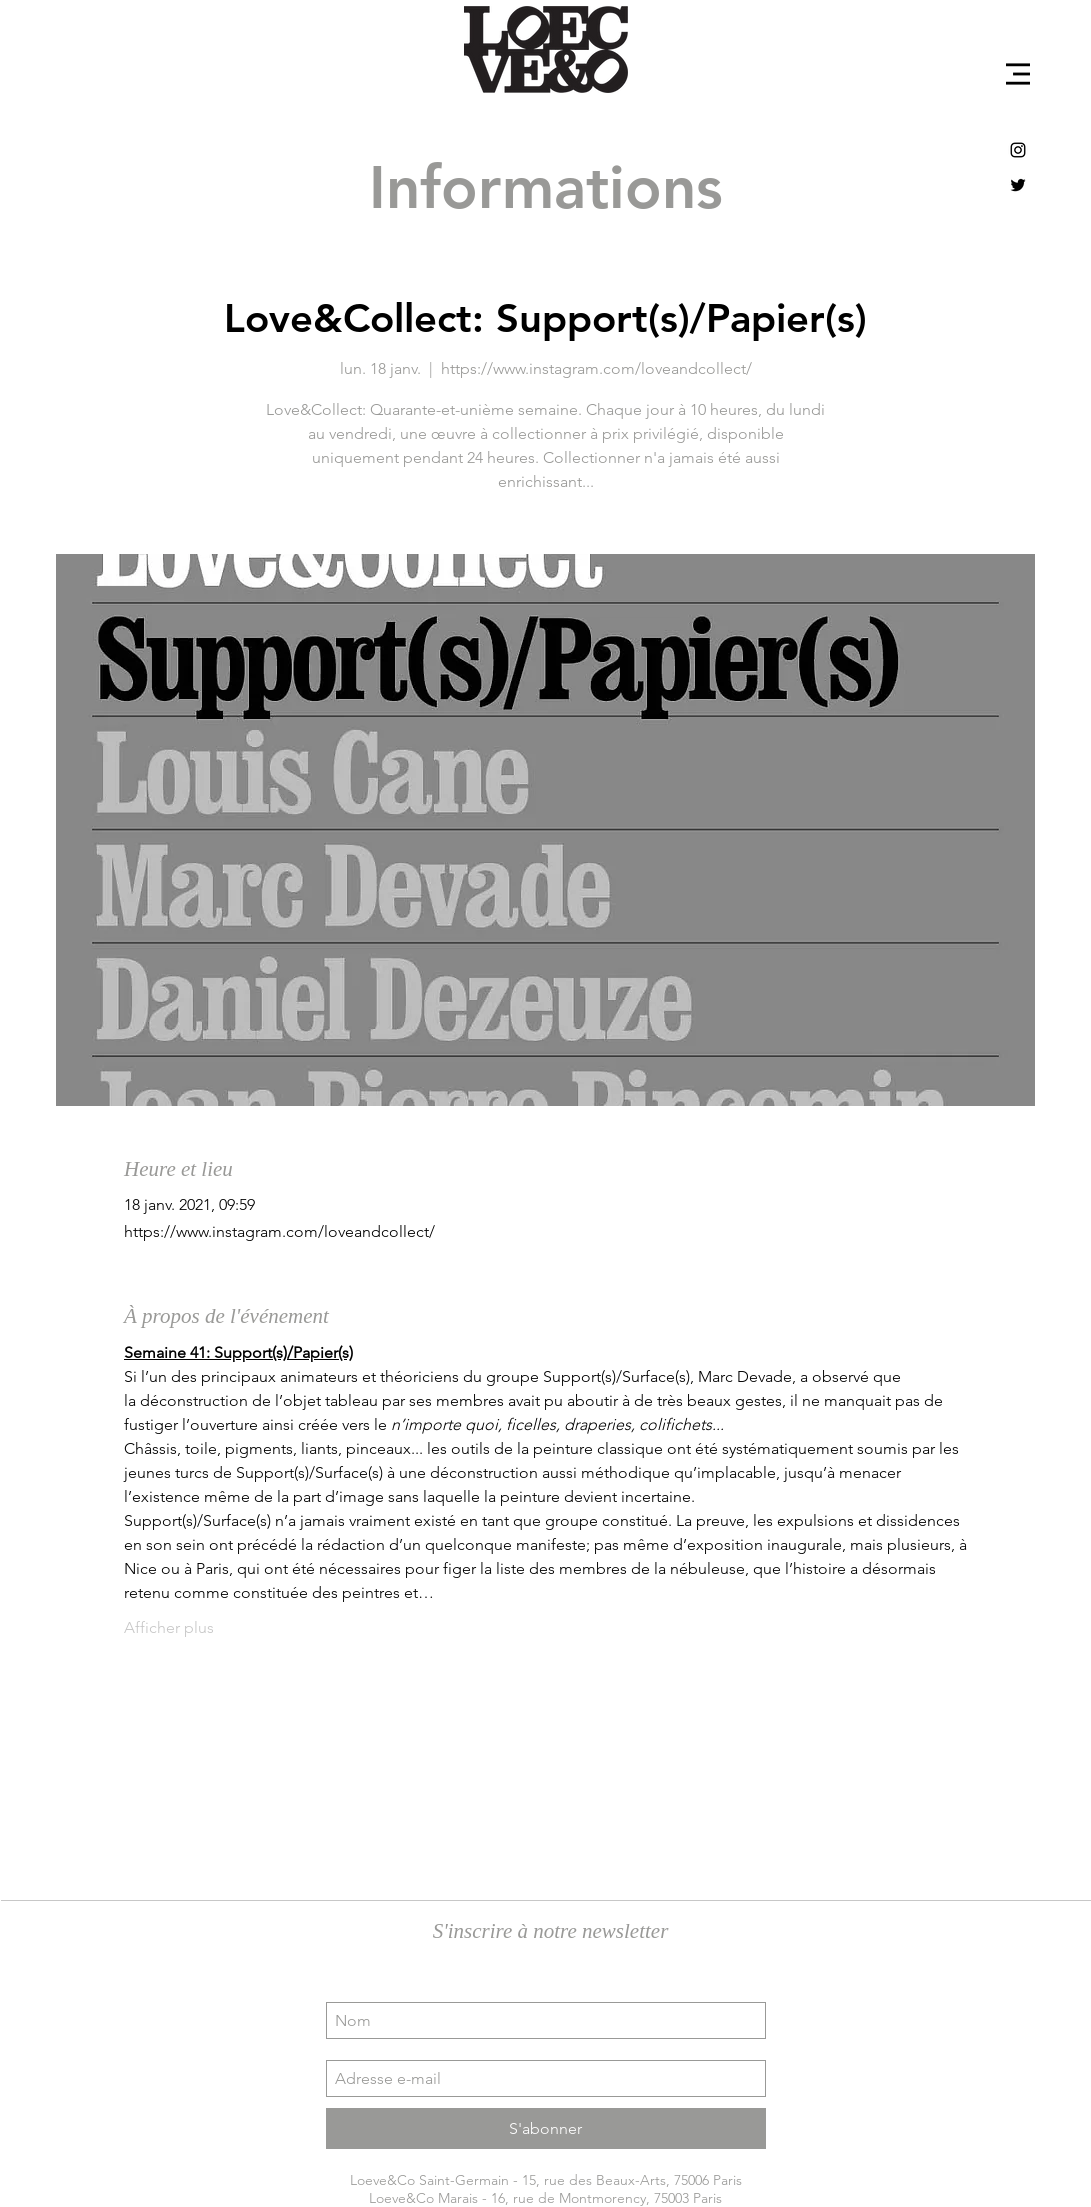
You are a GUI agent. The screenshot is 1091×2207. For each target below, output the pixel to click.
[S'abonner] (546, 2128)
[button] (1018, 74)
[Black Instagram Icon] (1018, 150)
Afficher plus (169, 1627)
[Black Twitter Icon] (1018, 185)
